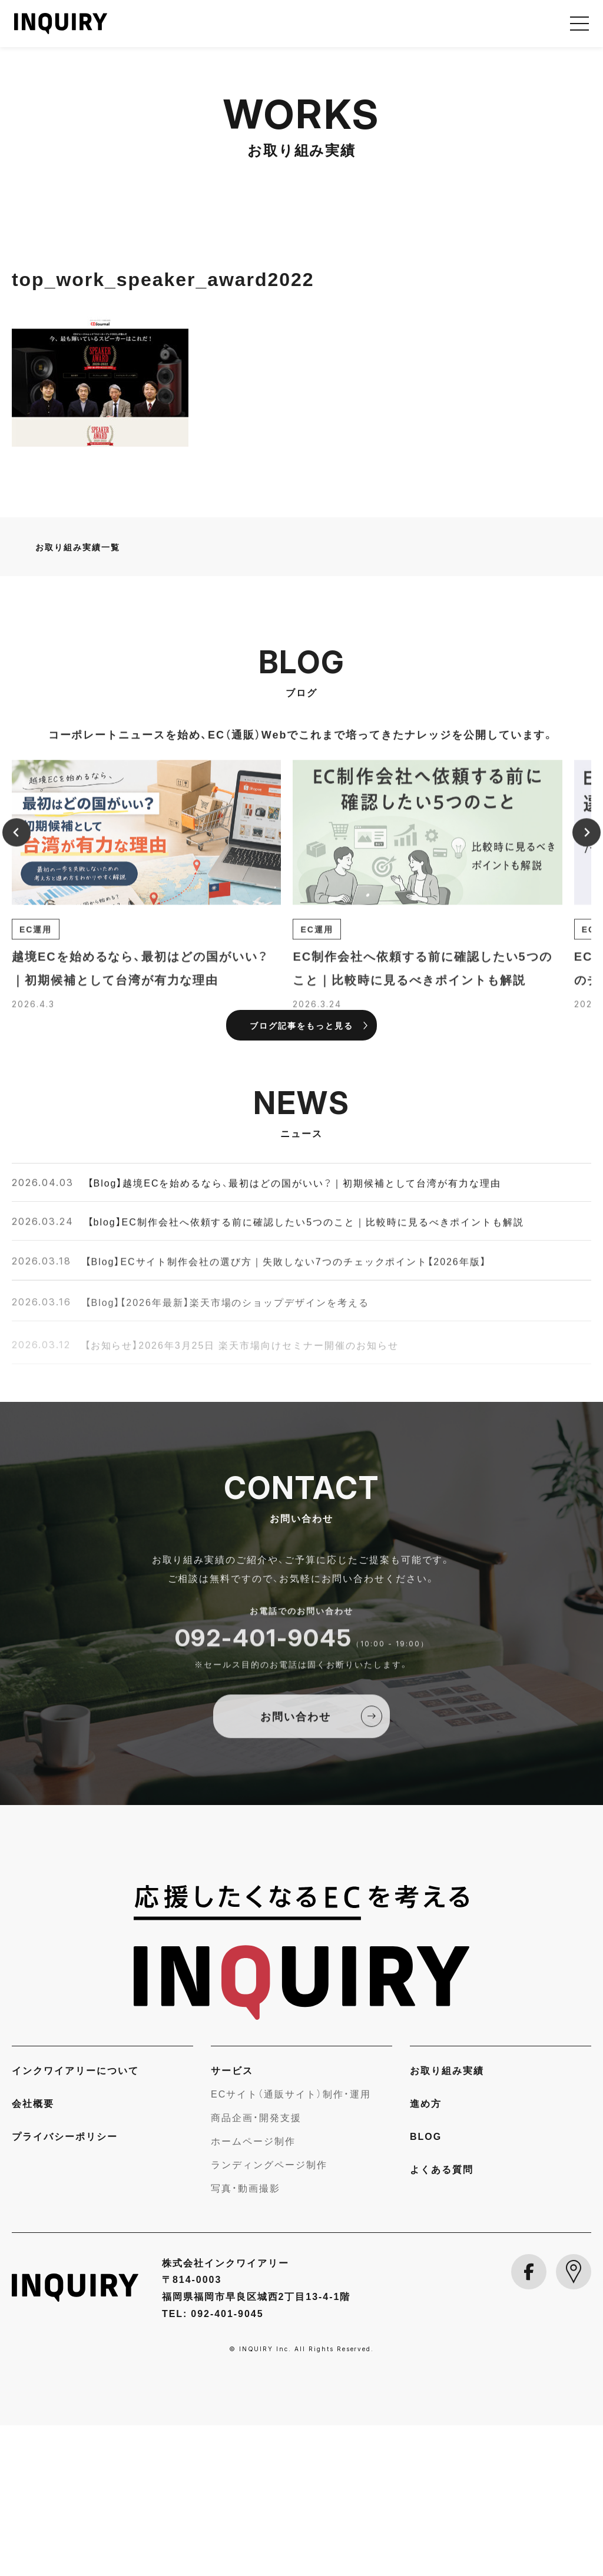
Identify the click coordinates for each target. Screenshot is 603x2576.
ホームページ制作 (253, 2291)
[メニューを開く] (579, 23)
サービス (232, 2220)
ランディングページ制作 (269, 2315)
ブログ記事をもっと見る (301, 1176)
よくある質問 (441, 2319)
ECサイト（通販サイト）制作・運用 (291, 2244)
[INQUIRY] (301, 2103)
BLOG (426, 2286)
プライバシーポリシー (65, 2286)
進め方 (426, 2253)
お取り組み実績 (447, 2220)
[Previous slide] (16, 997)
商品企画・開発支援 (256, 2268)
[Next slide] (586, 997)
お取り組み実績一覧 (77, 697)
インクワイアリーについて (75, 2220)
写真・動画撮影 (245, 2338)
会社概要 (33, 2253)
